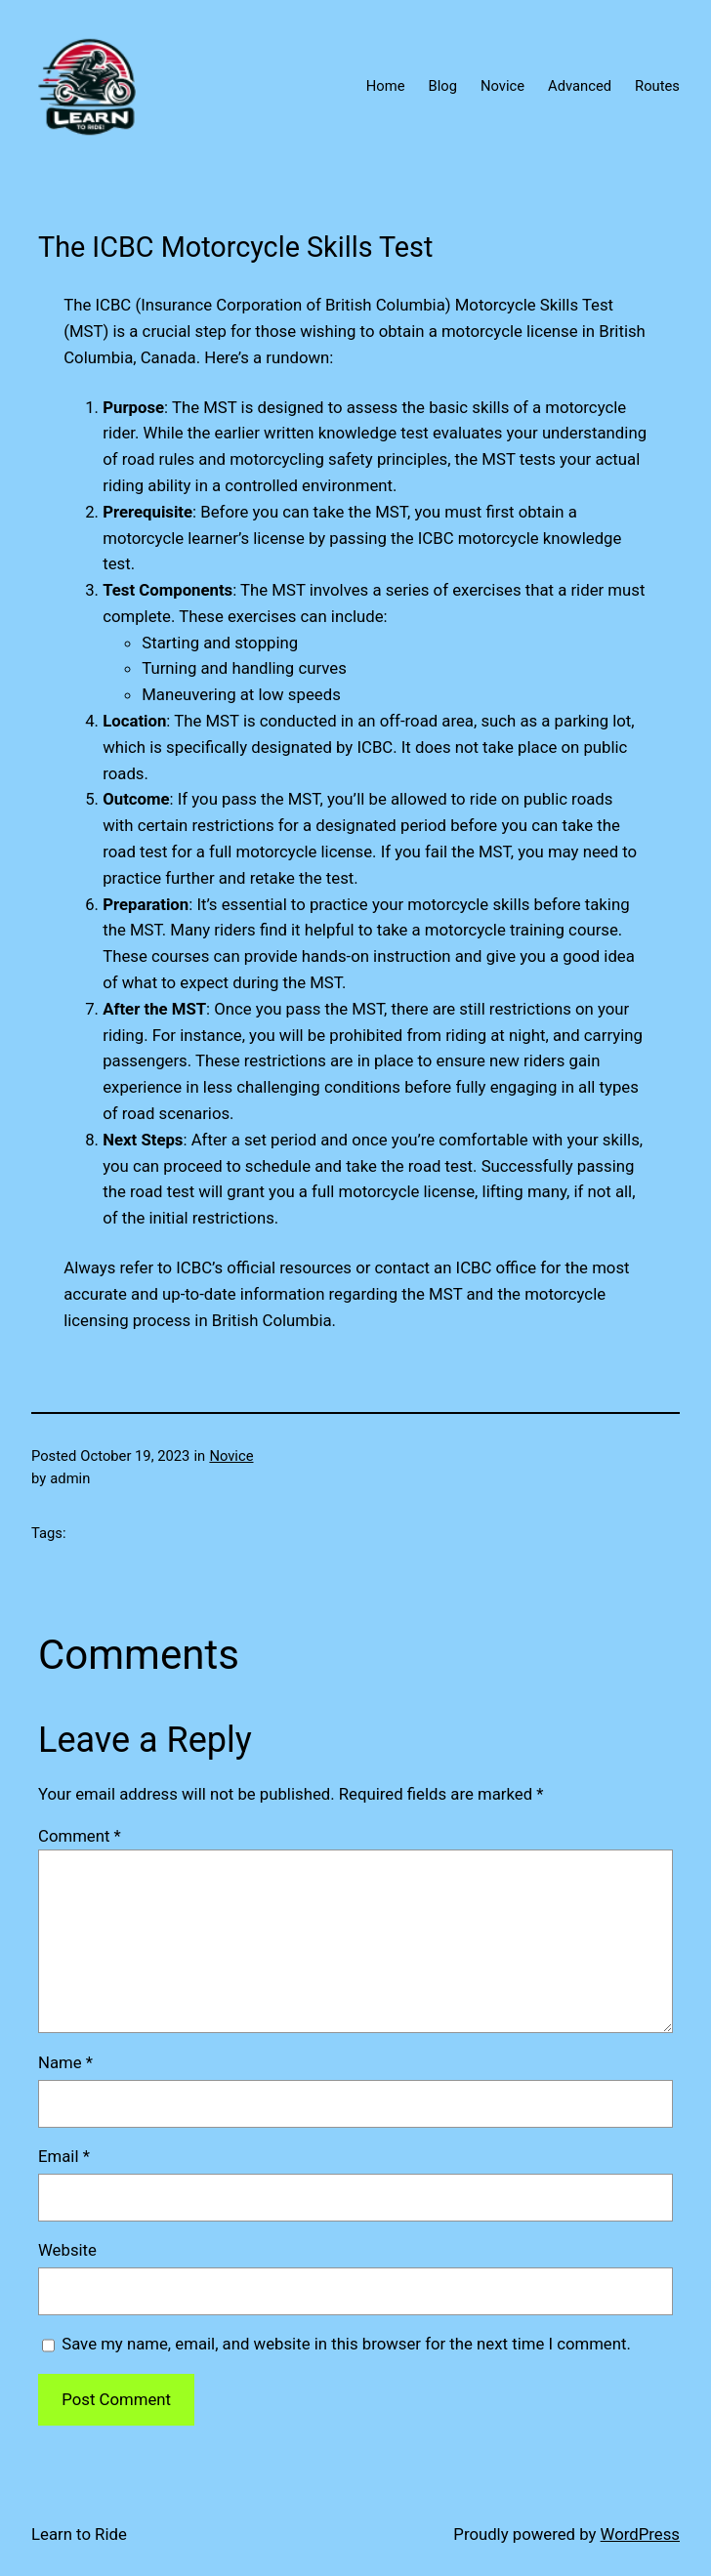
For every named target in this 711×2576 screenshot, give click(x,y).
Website (67, 2250)
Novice (231, 1456)
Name (65, 2062)
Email (64, 2156)
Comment (79, 1836)
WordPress (640, 2534)
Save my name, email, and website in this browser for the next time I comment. (346, 2343)
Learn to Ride (79, 2534)
